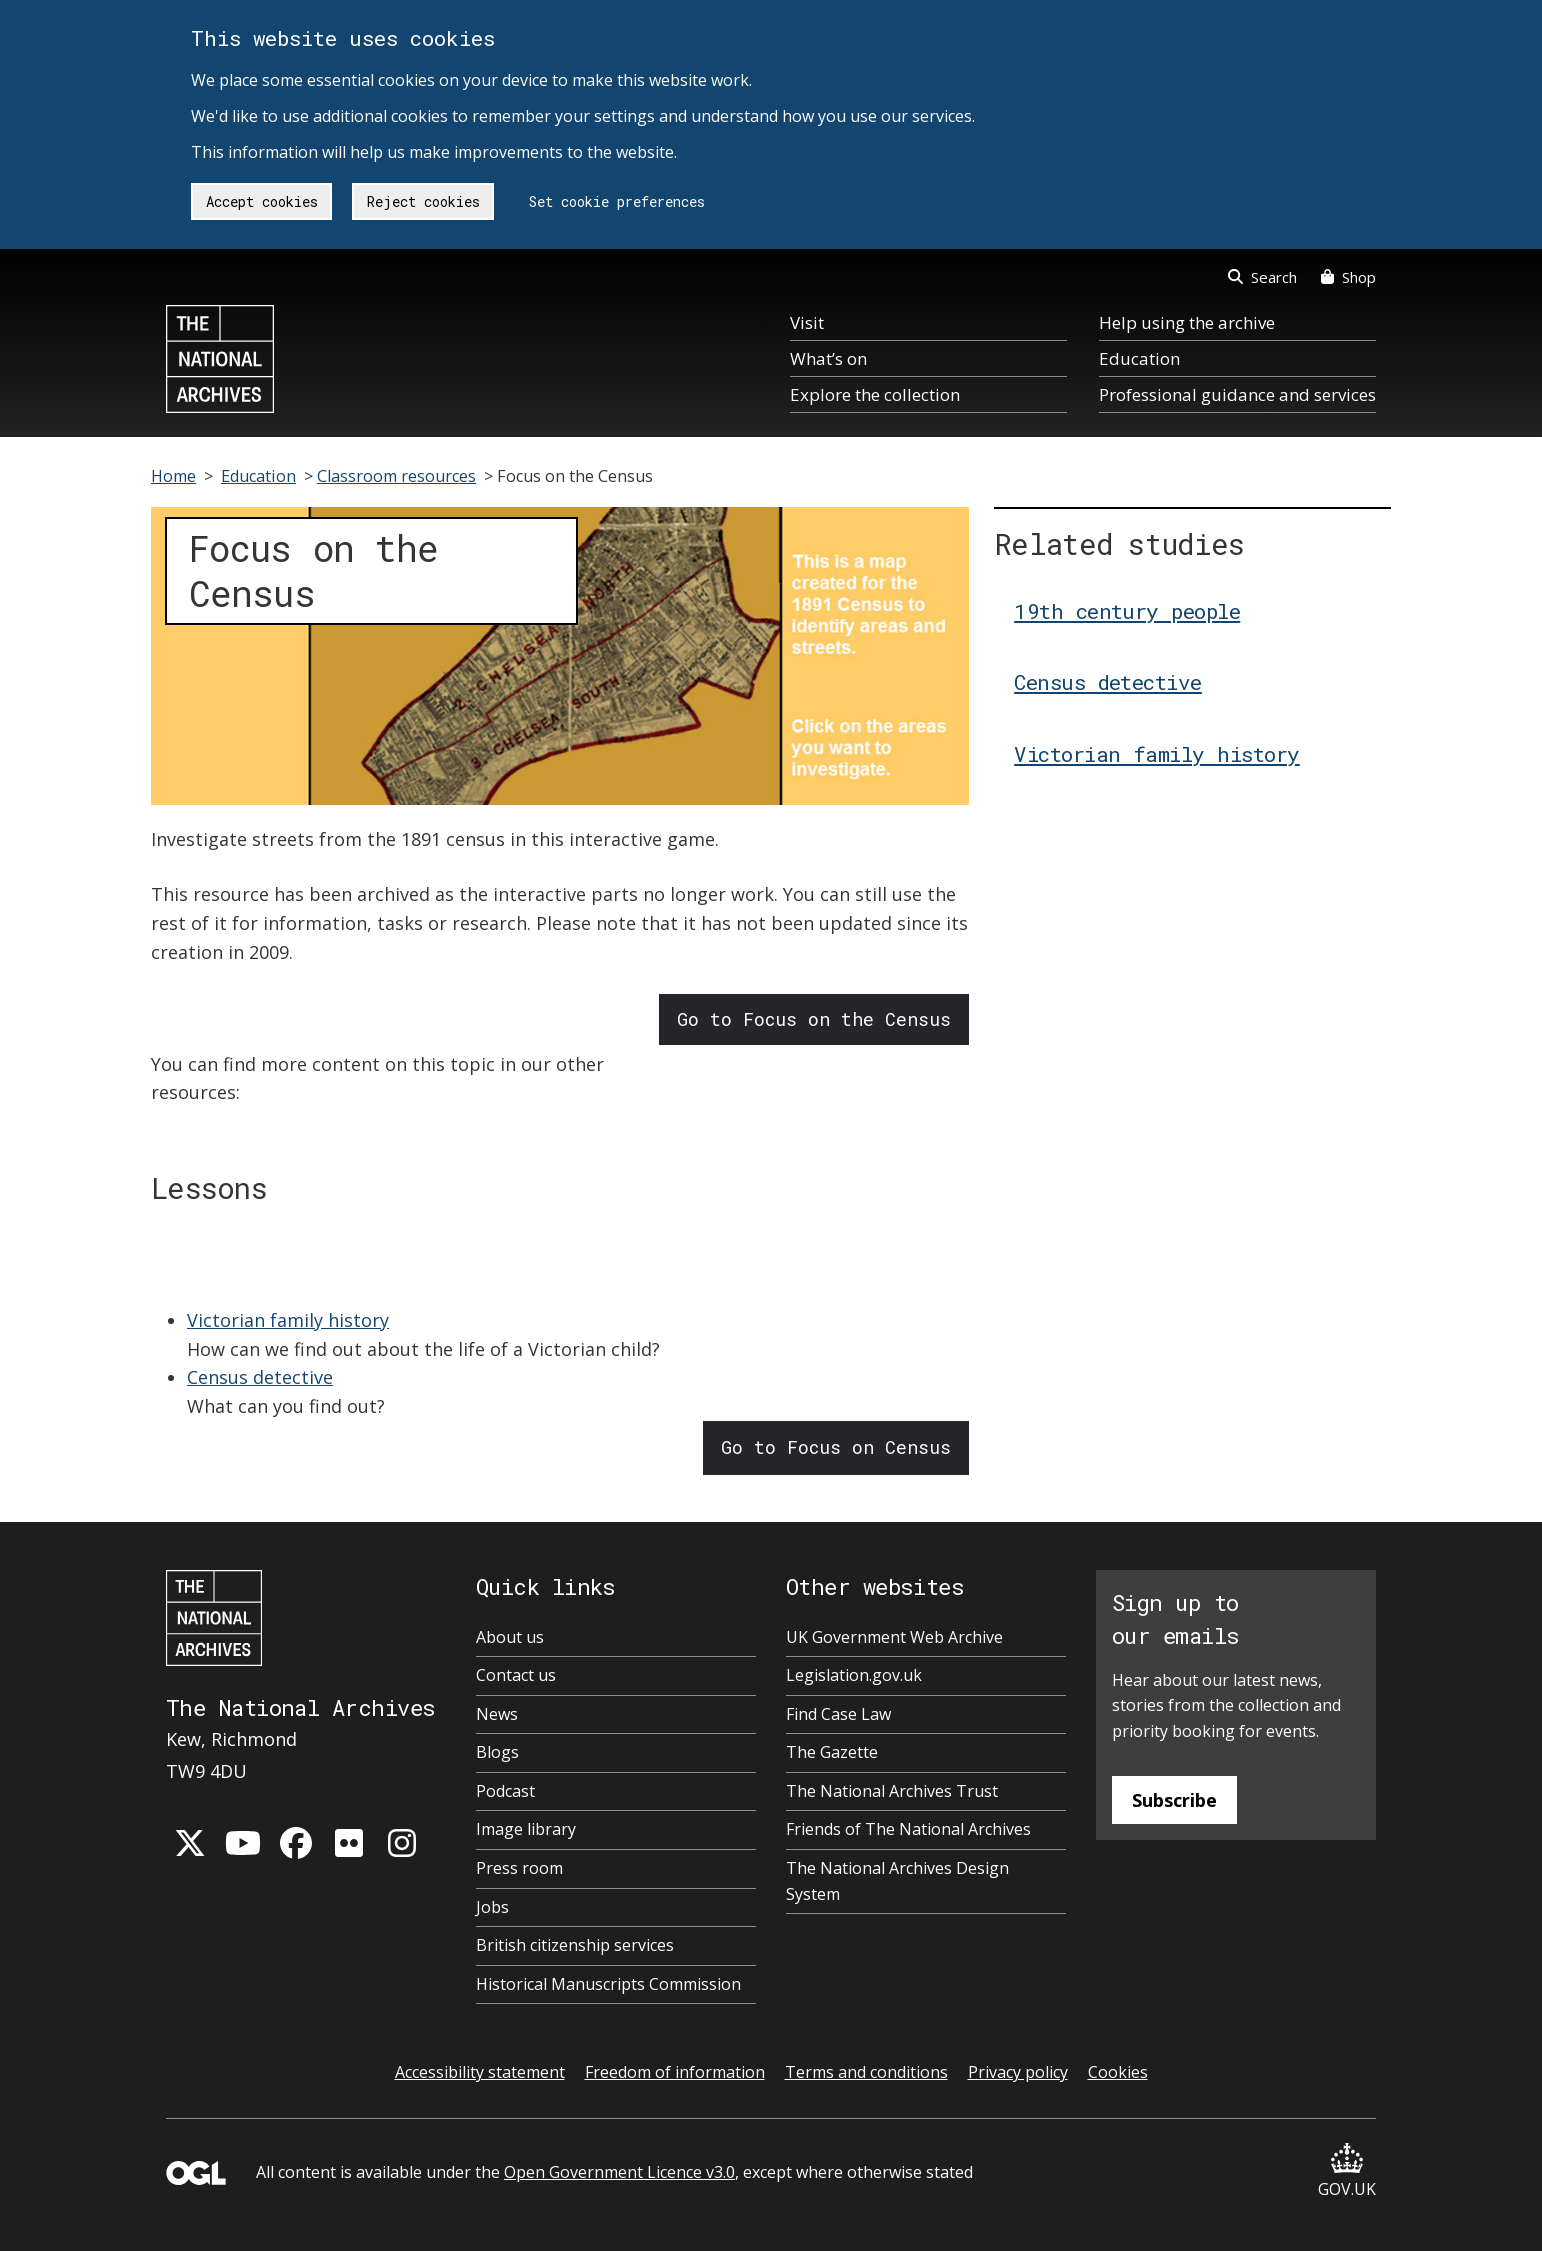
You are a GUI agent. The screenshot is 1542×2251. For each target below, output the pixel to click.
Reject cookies (423, 201)
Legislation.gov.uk (854, 1675)
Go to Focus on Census (836, 1447)
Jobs (492, 1907)
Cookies (1118, 2072)
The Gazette (832, 1752)
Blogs (497, 1752)
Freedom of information (675, 2072)
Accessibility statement (480, 2072)
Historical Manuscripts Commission (608, 1984)
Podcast (505, 1791)
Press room (519, 1868)
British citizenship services (575, 1945)
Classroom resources (396, 476)
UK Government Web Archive (894, 1637)
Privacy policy (1018, 2072)
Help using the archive (1187, 322)
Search (1262, 277)
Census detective (260, 1377)
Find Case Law (838, 1714)
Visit (807, 322)
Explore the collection (875, 394)
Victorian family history (288, 1320)
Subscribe (1174, 1800)
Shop (1348, 277)
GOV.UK (1347, 2171)
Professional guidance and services (1237, 394)
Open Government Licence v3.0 (619, 2172)
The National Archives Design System (897, 1881)
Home (173, 476)
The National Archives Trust (892, 1791)
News (497, 1714)
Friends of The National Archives (908, 1829)
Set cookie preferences (617, 201)
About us (510, 1637)
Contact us (516, 1675)
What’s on (828, 358)
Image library (526, 1829)
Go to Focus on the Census (814, 1019)
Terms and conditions (866, 2072)
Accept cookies (262, 201)
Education (1139, 358)
